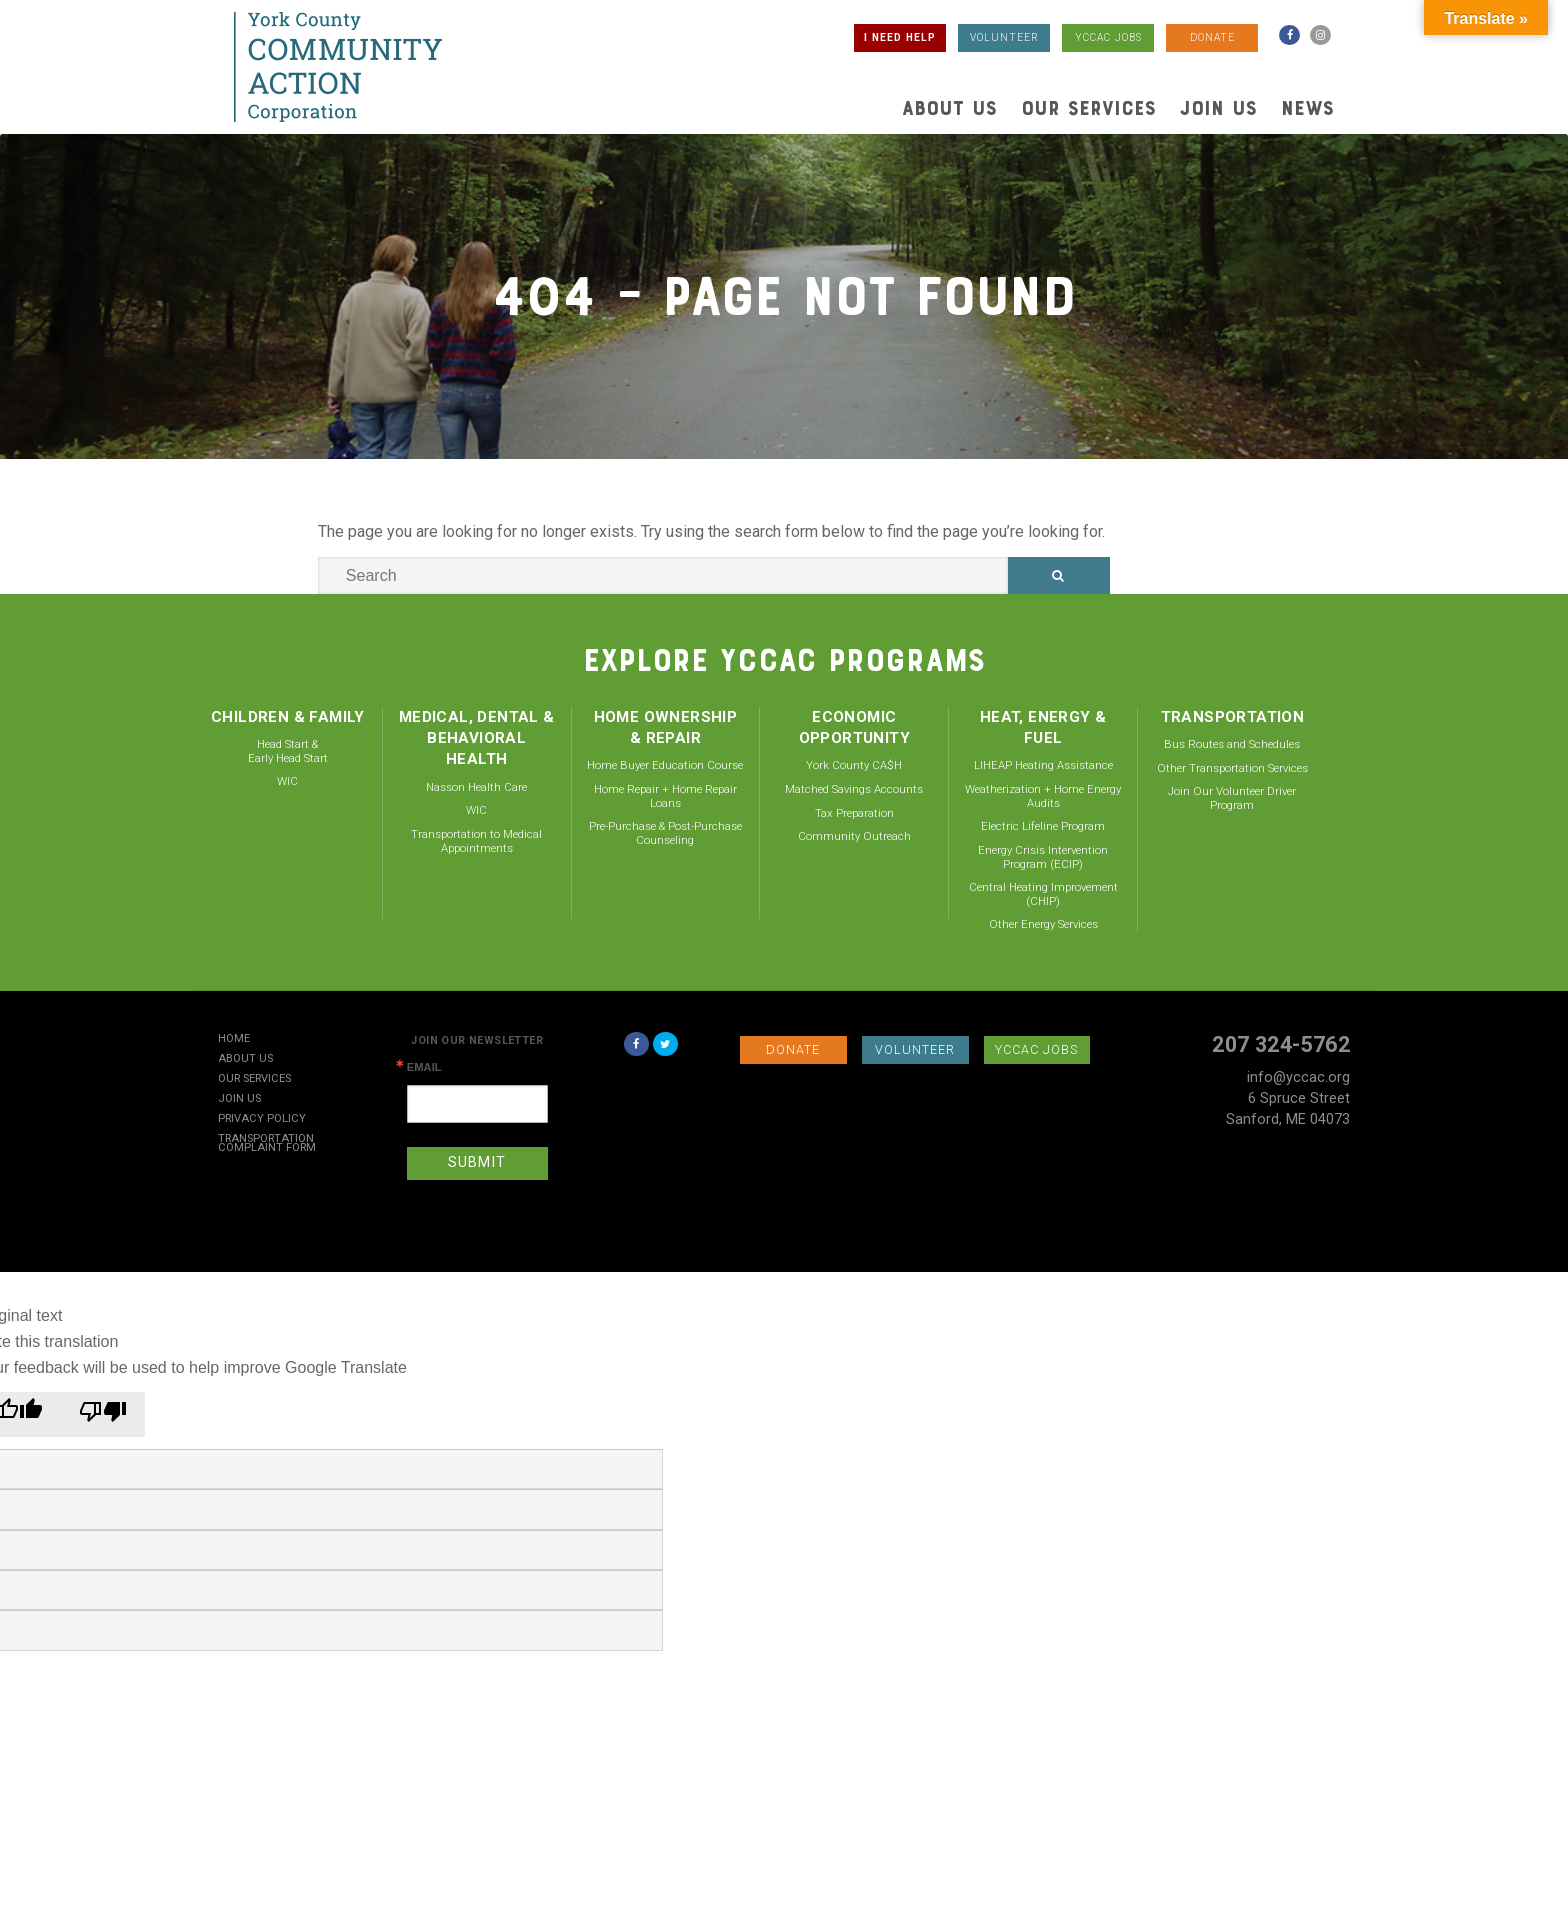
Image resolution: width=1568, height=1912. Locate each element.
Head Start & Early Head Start (288, 751)
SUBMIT (477, 1162)
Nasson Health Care (476, 787)
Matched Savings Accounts (854, 789)
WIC (287, 781)
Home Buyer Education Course (665, 765)
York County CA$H (854, 765)
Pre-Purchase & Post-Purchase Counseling (665, 833)
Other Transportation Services (1232, 768)
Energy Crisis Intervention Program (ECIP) (1043, 857)
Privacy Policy (262, 1119)
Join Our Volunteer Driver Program (1232, 798)
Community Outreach (854, 836)
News (1307, 108)
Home (234, 1039)
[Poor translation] (103, 1414)
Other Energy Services (1043, 924)
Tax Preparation (854, 813)
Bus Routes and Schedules (1232, 744)
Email (424, 1067)
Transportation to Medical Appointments (476, 841)
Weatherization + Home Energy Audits (1043, 796)
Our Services (1088, 108)
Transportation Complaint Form (267, 1144)
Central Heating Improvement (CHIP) (1043, 894)
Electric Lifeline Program (1043, 826)
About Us (949, 108)
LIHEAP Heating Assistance (1043, 765)
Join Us (1218, 108)
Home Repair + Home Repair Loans (665, 796)
